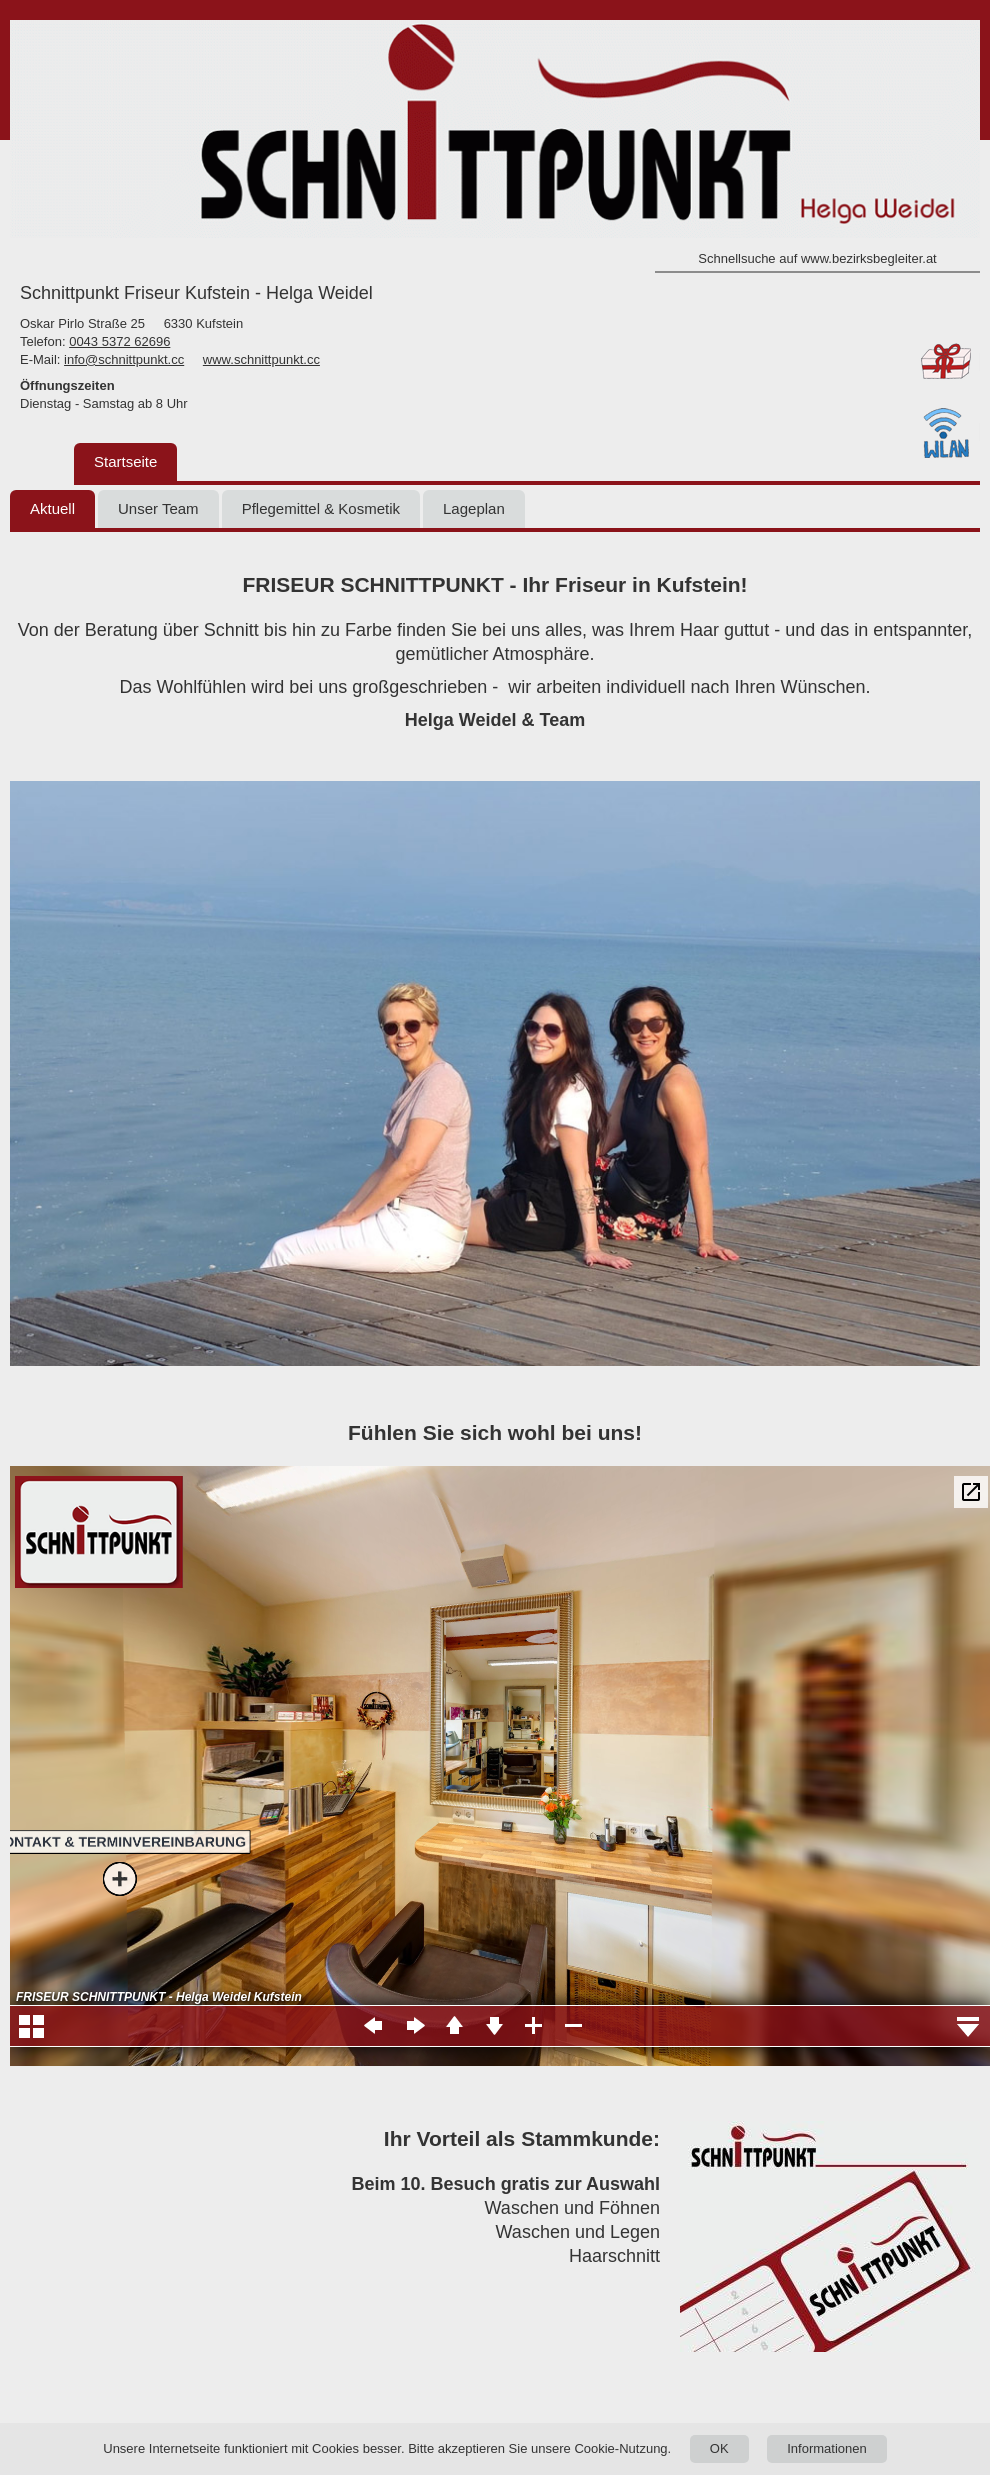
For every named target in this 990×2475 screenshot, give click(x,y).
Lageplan (474, 508)
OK (719, 2448)
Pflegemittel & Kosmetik (321, 508)
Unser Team (158, 508)
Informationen (827, 2448)
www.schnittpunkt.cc (261, 359)
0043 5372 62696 (119, 341)
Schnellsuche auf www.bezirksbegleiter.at (817, 258)
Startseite (125, 461)
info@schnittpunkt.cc (124, 359)
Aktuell (52, 508)
